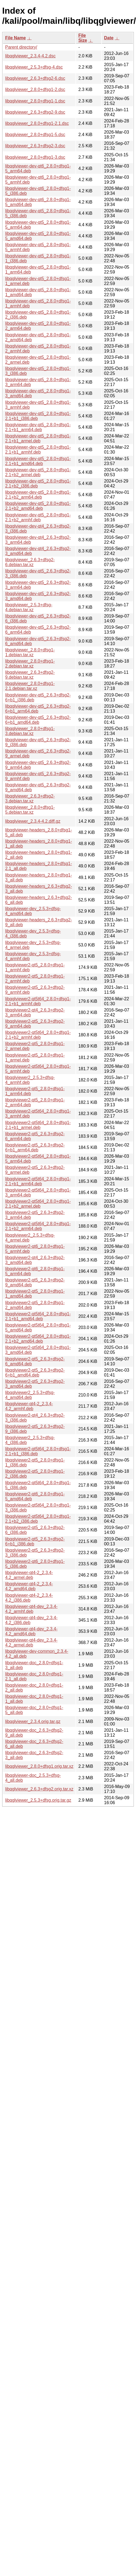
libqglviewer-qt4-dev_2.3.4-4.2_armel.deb (31, 1642)
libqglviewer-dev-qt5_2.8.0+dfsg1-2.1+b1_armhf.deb (38, 449)
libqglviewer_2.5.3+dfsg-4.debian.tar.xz (28, 607)
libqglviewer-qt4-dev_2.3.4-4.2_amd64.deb (31, 1631)
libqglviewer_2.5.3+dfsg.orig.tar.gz (38, 1800)
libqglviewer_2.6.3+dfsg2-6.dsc (35, 78)
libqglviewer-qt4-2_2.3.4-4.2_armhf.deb (29, 1406)
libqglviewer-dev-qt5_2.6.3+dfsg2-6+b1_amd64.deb (38, 720)
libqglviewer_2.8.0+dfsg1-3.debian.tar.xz (30, 731)
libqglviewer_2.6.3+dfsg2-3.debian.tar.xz (30, 798)
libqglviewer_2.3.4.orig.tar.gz (33, 1721)
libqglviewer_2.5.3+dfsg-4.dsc (34, 67)
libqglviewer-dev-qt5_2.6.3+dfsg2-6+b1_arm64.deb (38, 708)
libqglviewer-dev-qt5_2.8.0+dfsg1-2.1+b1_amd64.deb (38, 461)
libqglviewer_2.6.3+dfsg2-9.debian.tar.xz (30, 675)
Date (109, 38)
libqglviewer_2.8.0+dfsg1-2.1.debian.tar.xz (30, 686)
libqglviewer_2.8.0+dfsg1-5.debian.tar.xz (30, 809)
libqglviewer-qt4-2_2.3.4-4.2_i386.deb (29, 1597)
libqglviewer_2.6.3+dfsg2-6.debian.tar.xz (30, 562)
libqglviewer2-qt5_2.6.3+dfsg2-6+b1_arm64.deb (35, 1147)
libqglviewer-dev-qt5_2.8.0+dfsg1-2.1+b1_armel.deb (38, 438)
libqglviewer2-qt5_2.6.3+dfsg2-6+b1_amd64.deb (35, 1372)
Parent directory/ (21, 47)
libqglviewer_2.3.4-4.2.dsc (30, 56)
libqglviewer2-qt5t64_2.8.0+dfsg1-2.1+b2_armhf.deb (38, 1035)
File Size (82, 38)
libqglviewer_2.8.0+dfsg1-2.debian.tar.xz (30, 663)
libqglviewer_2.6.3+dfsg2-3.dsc (35, 145)
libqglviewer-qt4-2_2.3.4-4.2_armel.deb (29, 1575)
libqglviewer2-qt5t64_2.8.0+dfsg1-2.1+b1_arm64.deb (38, 1181)
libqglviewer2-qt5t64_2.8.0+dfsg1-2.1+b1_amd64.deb (38, 1316)
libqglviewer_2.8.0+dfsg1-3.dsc (35, 157)
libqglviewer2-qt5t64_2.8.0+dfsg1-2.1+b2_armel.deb (38, 1203)
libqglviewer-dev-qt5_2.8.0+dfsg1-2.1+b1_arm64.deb (38, 427)
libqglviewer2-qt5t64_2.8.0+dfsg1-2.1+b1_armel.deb (38, 1125)
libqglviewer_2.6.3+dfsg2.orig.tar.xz (39, 1789)
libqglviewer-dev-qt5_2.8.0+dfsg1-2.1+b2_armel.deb (38, 472)
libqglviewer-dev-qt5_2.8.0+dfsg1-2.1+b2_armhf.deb (38, 517)
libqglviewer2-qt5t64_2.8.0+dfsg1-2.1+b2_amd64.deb (38, 1338)
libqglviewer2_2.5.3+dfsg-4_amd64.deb (30, 1395)
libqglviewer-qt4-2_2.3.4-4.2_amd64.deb (29, 1586)
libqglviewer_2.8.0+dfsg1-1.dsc (35, 101)
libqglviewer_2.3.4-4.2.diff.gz (33, 821)
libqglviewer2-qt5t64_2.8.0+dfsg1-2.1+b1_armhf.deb (38, 1001)
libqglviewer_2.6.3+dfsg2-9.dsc (35, 112)
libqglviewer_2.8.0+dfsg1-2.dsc (35, 89)
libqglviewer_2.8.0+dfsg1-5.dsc (35, 134)
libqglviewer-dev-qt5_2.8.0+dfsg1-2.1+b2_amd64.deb (38, 506)
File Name (15, 38)
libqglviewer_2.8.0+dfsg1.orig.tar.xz (39, 1766)
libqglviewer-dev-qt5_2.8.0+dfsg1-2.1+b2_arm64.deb (38, 494)
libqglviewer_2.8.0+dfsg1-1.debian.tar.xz (30, 652)
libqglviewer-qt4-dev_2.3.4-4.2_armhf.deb (31, 1609)
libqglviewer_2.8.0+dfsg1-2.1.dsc (37, 123)
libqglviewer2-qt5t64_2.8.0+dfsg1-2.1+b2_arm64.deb (38, 1226)
